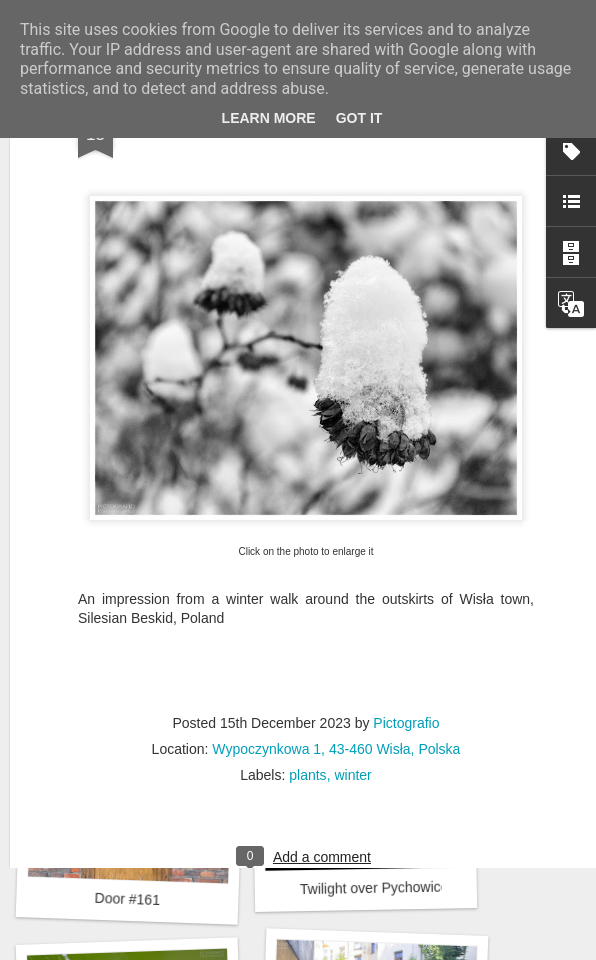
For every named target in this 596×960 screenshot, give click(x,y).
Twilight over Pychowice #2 (384, 887)
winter (352, 650)
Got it (359, 118)
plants (307, 650)
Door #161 (127, 899)
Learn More (269, 118)
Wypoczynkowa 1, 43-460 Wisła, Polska (336, 624)
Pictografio (406, 598)
